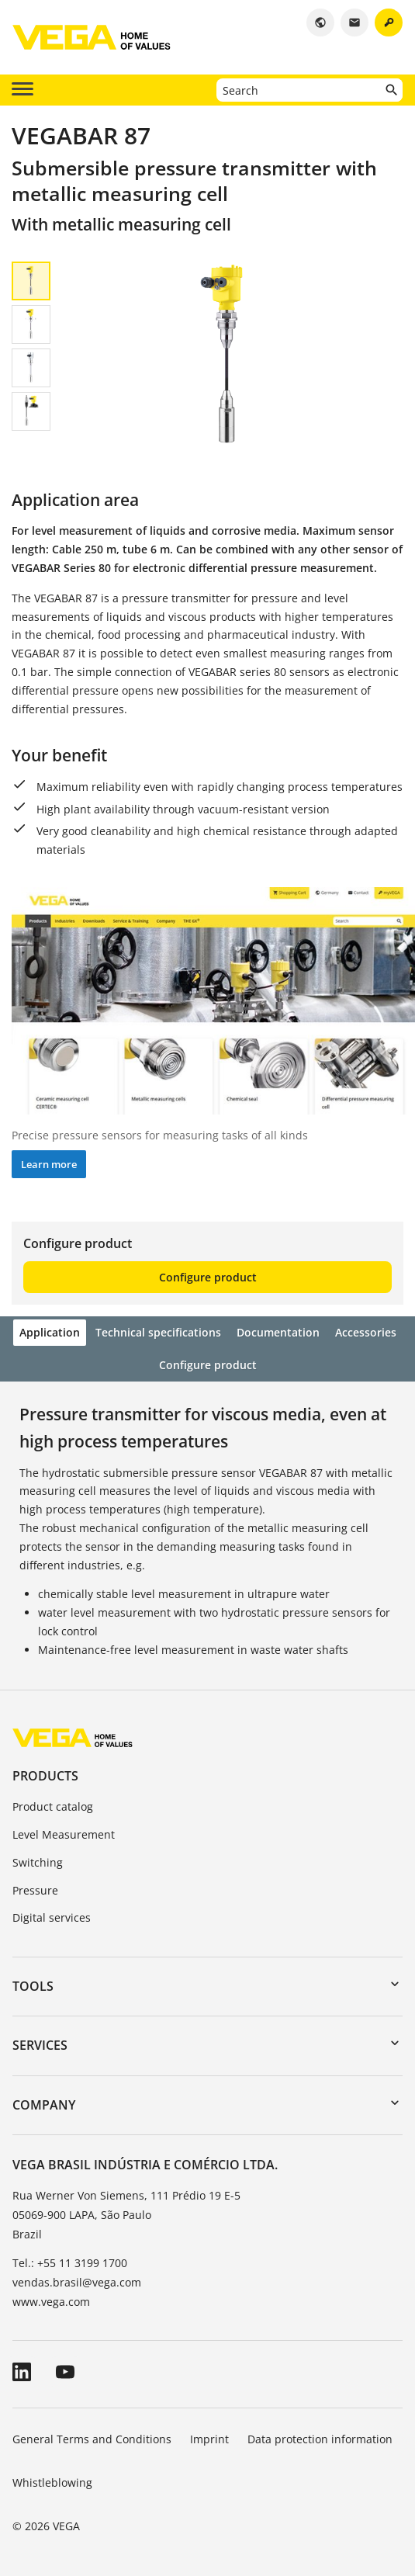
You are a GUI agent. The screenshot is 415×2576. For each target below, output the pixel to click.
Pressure (35, 1890)
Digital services (51, 1917)
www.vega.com (51, 2301)
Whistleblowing (52, 2482)
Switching (37, 1862)
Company (43, 2104)
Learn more (49, 1164)
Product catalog (52, 1806)
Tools (33, 1986)
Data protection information (320, 2439)
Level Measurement (63, 1834)
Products (45, 1775)
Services (39, 2045)
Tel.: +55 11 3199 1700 (69, 2262)
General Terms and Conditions (91, 2439)
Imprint (209, 2439)
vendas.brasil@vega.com (76, 2282)
